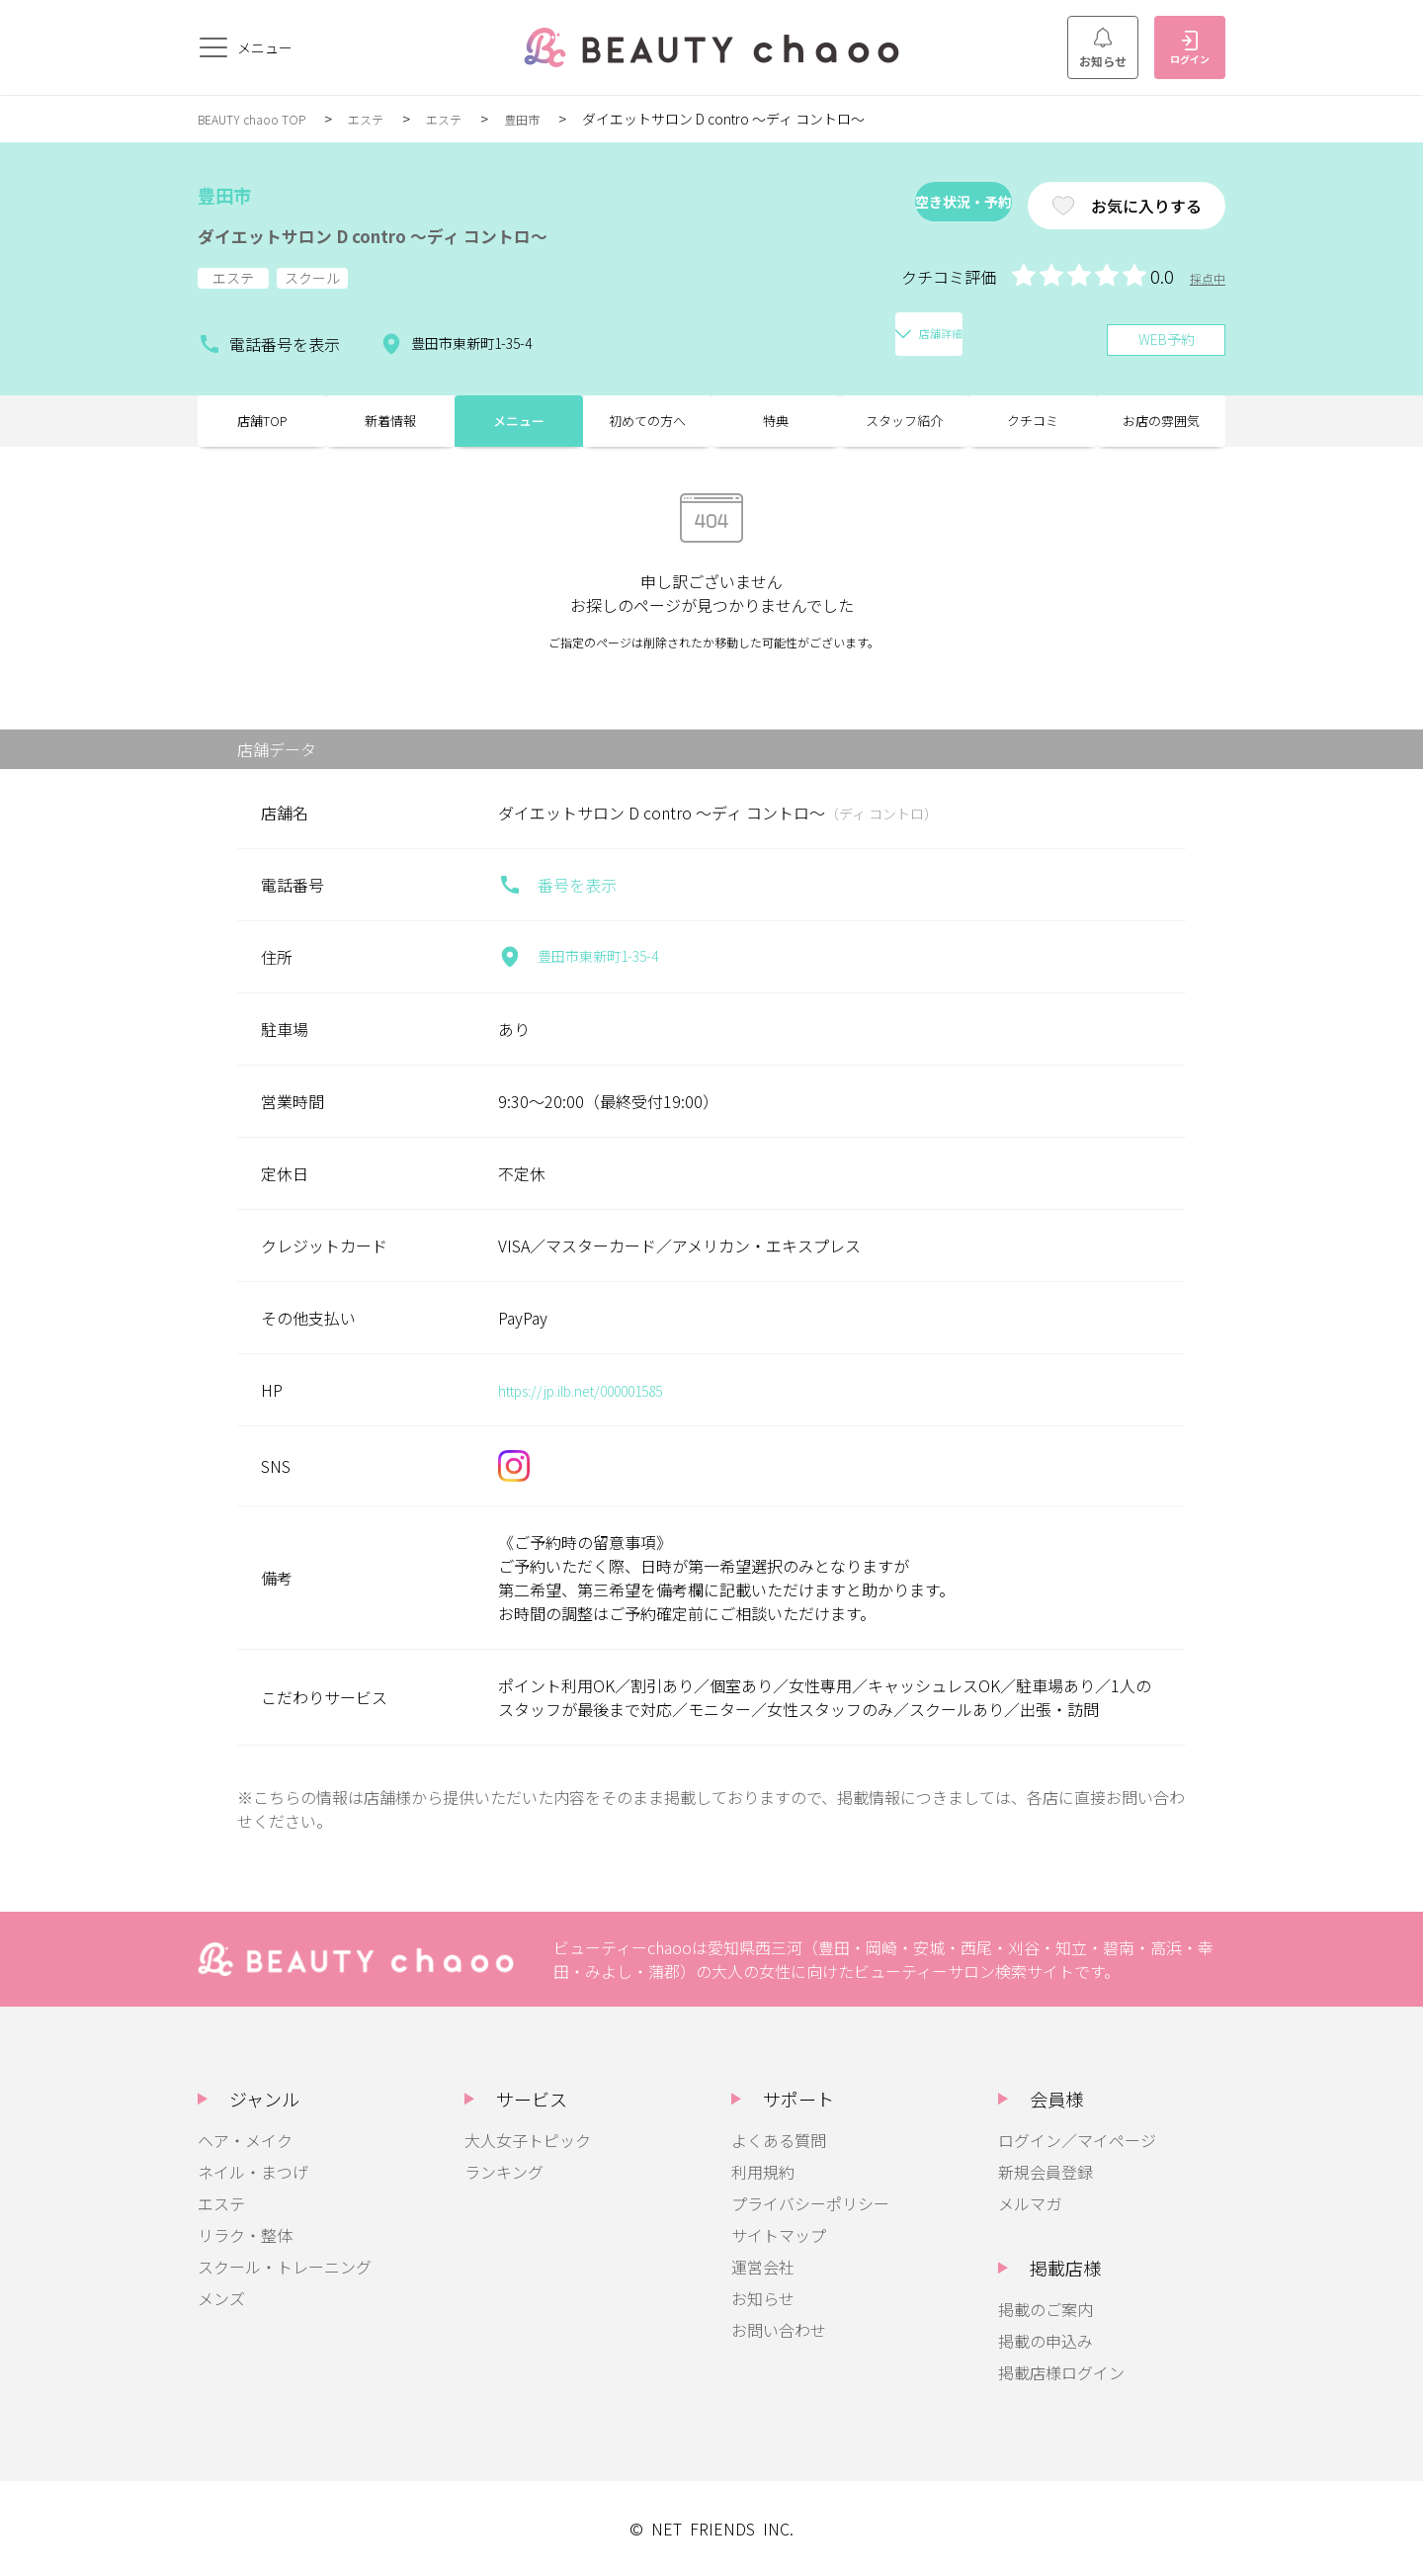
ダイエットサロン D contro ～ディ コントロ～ (434, 233)
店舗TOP (262, 415)
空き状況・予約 (893, 205)
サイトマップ (778, 2235)
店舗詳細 (634, 332)
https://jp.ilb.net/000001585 (600, 1390)
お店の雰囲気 (1161, 415)
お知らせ (1103, 48)
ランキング (504, 2172)
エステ (385, 119)
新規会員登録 (1045, 2172)
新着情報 (390, 415)
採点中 (1204, 278)
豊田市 (553, 119)
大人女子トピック (527, 2140)
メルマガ (1029, 2203)
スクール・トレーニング (285, 2266)
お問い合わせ (778, 2330)
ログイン (1190, 48)
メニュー (518, 415)
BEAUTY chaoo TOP (260, 119)
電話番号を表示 (269, 332)
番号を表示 (557, 885)
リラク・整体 (245, 2235)
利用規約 (763, 2172)
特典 (776, 415)
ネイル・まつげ (253, 2172)
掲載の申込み (1045, 2341)
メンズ (221, 2298)
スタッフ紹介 (904, 415)
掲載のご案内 (1045, 2309)
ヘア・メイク (245, 2140)
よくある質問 (778, 2140)
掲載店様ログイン (1061, 2372)
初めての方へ (647, 415)
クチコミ (1032, 415)
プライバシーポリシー (810, 2203)
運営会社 (763, 2266)
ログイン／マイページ (1077, 2140)
